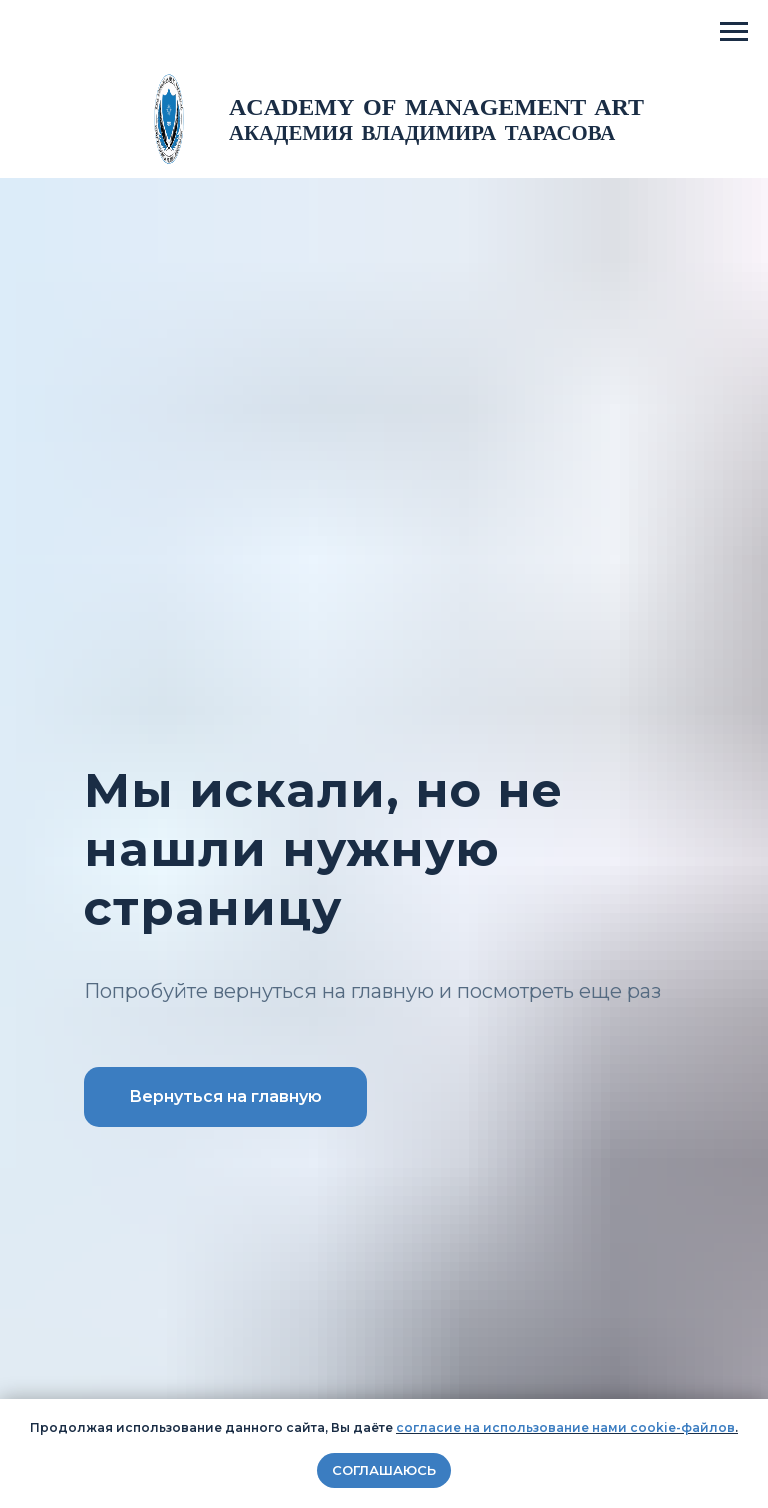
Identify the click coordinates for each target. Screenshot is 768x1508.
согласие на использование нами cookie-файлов (565, 1427)
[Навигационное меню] (734, 32)
